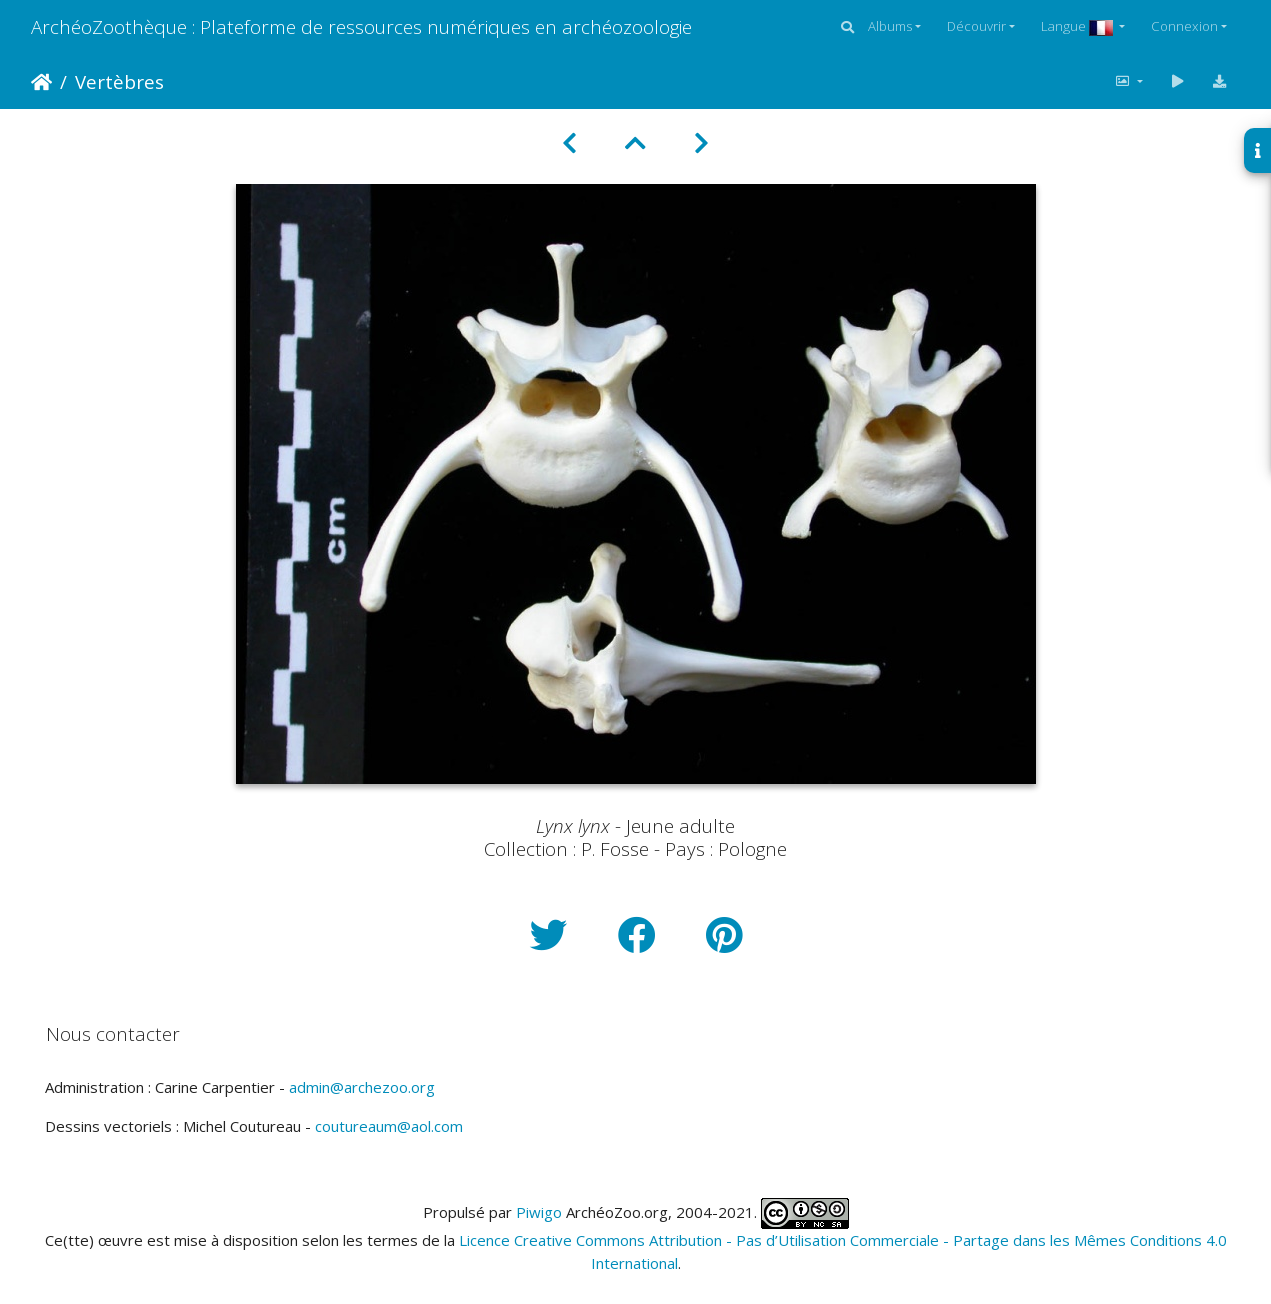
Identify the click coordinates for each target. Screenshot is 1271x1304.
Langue (1078, 26)
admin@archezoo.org (362, 1087)
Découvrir (976, 26)
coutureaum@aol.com (389, 1126)
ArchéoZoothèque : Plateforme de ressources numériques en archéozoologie (361, 26)
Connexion (1184, 26)
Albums (890, 26)
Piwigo (539, 1212)
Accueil (41, 82)
